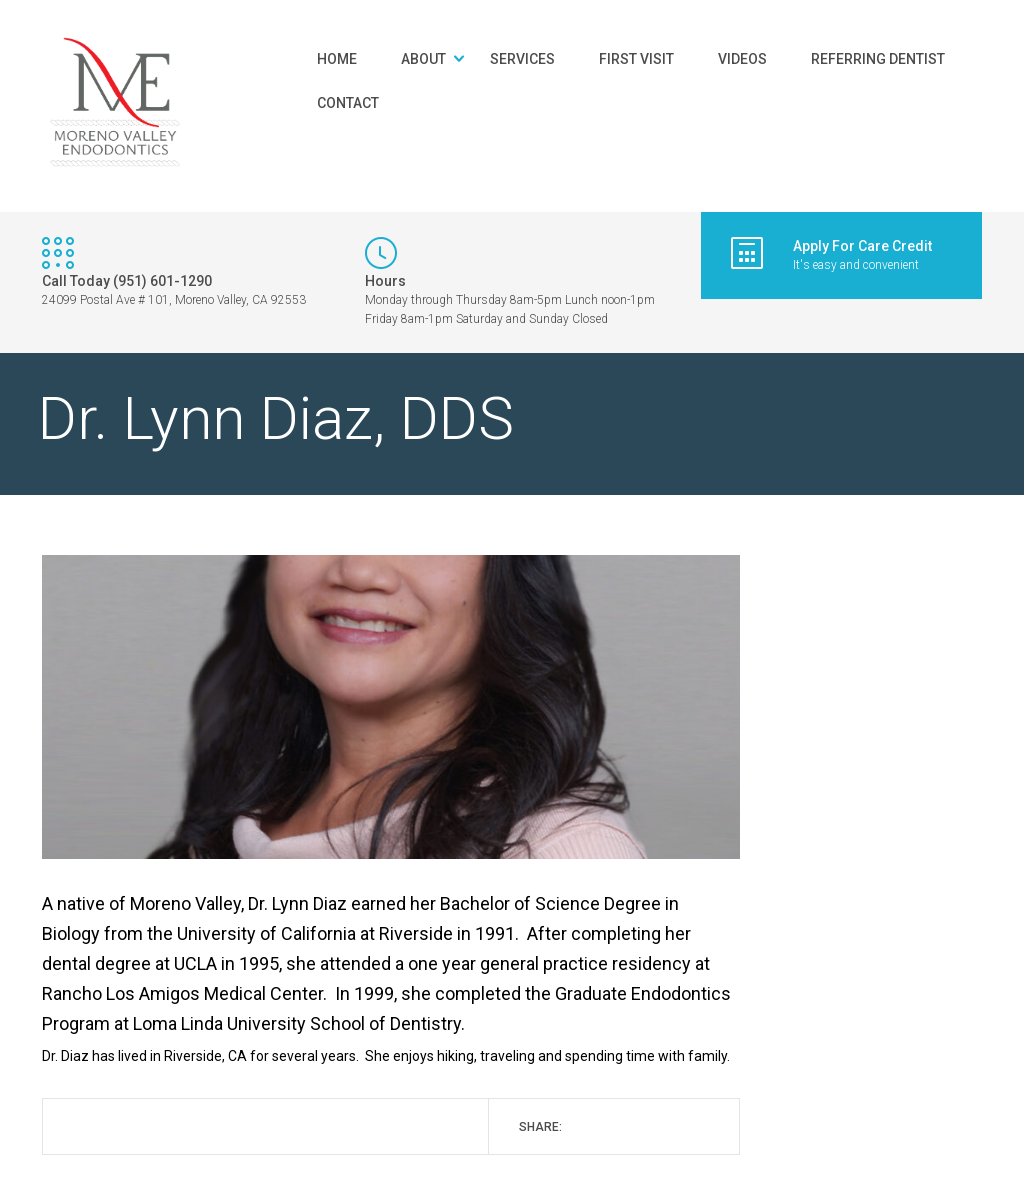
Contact (348, 103)
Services (522, 59)
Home (337, 59)
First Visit (636, 59)
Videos (742, 59)
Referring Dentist (878, 59)
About (423, 59)
